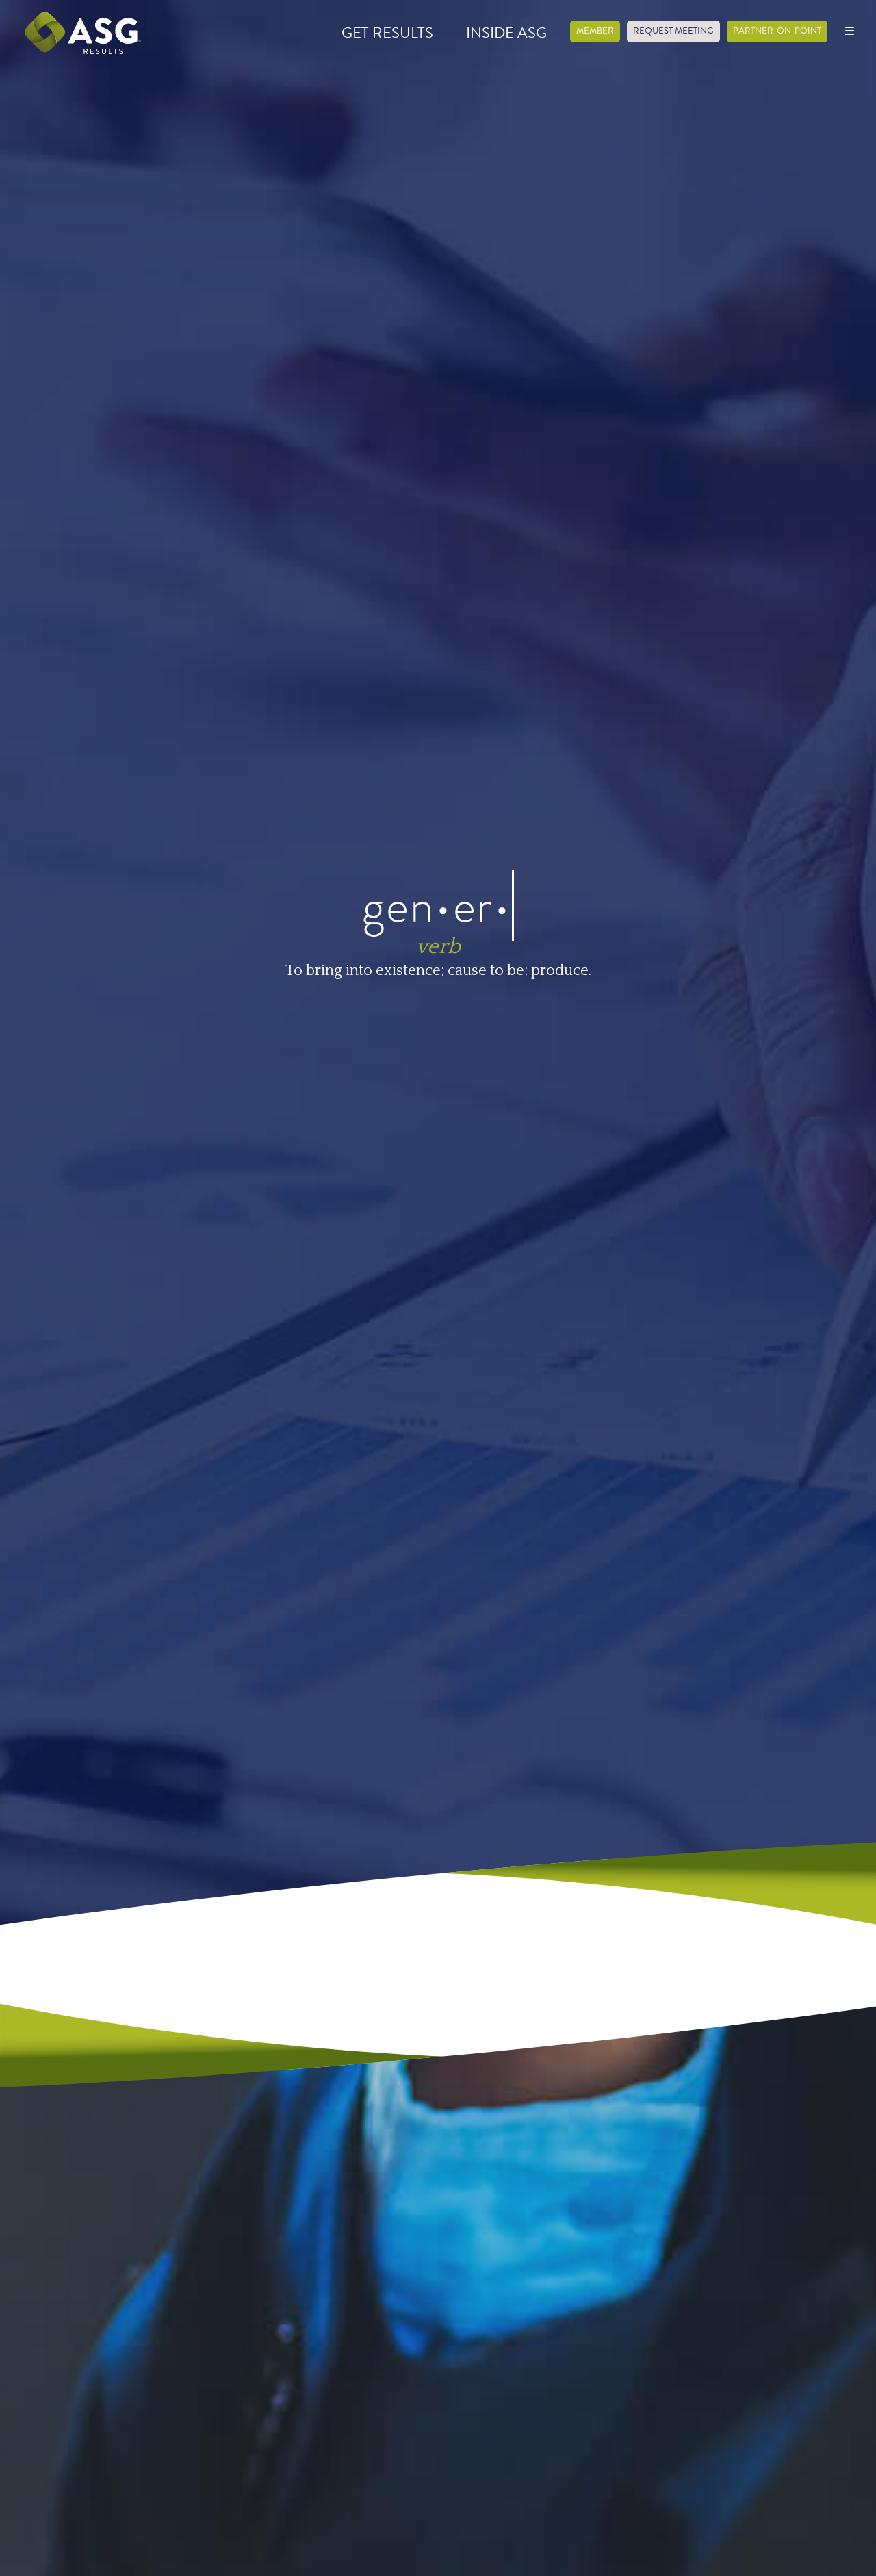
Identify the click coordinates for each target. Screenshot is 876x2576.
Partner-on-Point (777, 31)
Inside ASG (506, 32)
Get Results (387, 32)
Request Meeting (673, 31)
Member (595, 31)
